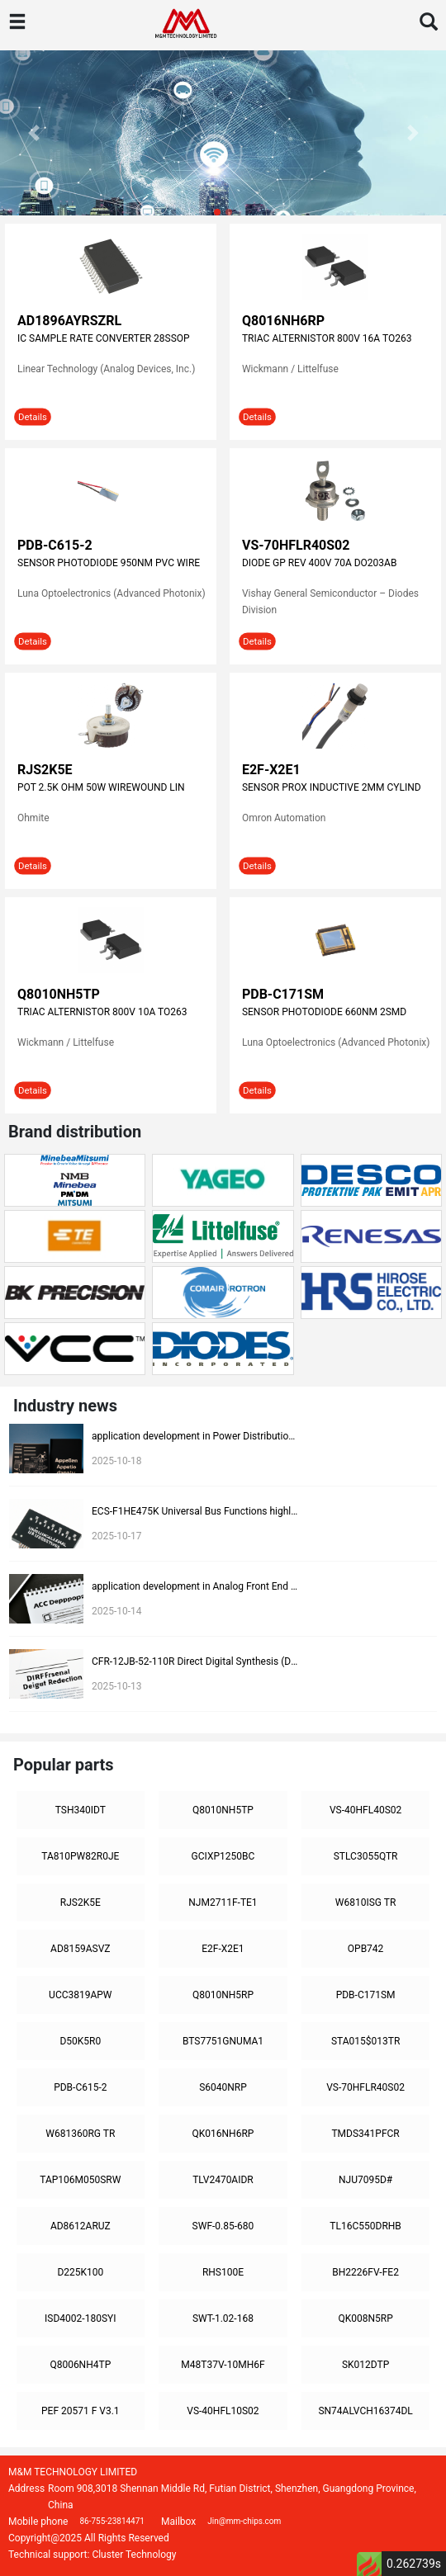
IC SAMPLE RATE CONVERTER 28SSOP (103, 338)
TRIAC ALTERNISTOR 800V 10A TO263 (102, 1012)
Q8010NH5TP (58, 994)
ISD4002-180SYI (80, 2318)
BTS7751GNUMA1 (223, 2041)
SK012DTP (365, 2364)
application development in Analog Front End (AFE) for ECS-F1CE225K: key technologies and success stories (195, 1586)
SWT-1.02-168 (223, 2318)
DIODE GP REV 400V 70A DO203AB (319, 563)
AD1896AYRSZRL (69, 320)
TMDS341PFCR (365, 2133)
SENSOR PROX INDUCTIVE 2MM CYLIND (331, 787)
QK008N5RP (365, 2318)
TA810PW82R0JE (80, 1856)
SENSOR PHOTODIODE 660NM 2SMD (324, 1012)
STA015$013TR (365, 2041)
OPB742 (366, 1948)
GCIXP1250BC (223, 1856)
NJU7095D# (365, 2180)
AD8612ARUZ (80, 2226)
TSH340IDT (80, 1810)
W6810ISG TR (365, 1902)
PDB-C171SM (283, 994)
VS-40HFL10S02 (223, 2411)
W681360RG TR (80, 2133)
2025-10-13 (117, 1686)
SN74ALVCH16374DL (365, 2411)
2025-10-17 (117, 1536)
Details (32, 416)
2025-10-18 (117, 1461)
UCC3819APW (80, 1995)
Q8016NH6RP (283, 320)
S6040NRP (223, 2087)
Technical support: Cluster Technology (92, 2554)
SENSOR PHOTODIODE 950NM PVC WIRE (108, 563)
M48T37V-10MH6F (222, 2364)
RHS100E (223, 2272)
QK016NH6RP (223, 2133)
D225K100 (80, 2272)
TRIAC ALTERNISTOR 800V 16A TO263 (327, 338)
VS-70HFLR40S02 (296, 545)
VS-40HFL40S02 (365, 1810)
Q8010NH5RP (223, 1995)
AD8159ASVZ (80, 1948)
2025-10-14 (117, 1611)
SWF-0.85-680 (223, 2226)
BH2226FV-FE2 (365, 2272)
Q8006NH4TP (80, 2364)
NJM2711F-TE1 (222, 1902)
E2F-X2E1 (271, 770)
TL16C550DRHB (365, 2226)
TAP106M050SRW (80, 2180)
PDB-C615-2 (55, 545)
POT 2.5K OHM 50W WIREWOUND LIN (101, 787)
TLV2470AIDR (223, 2180)
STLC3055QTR (366, 1856)
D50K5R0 (80, 2041)
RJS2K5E (45, 770)
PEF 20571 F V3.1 (80, 2411)
